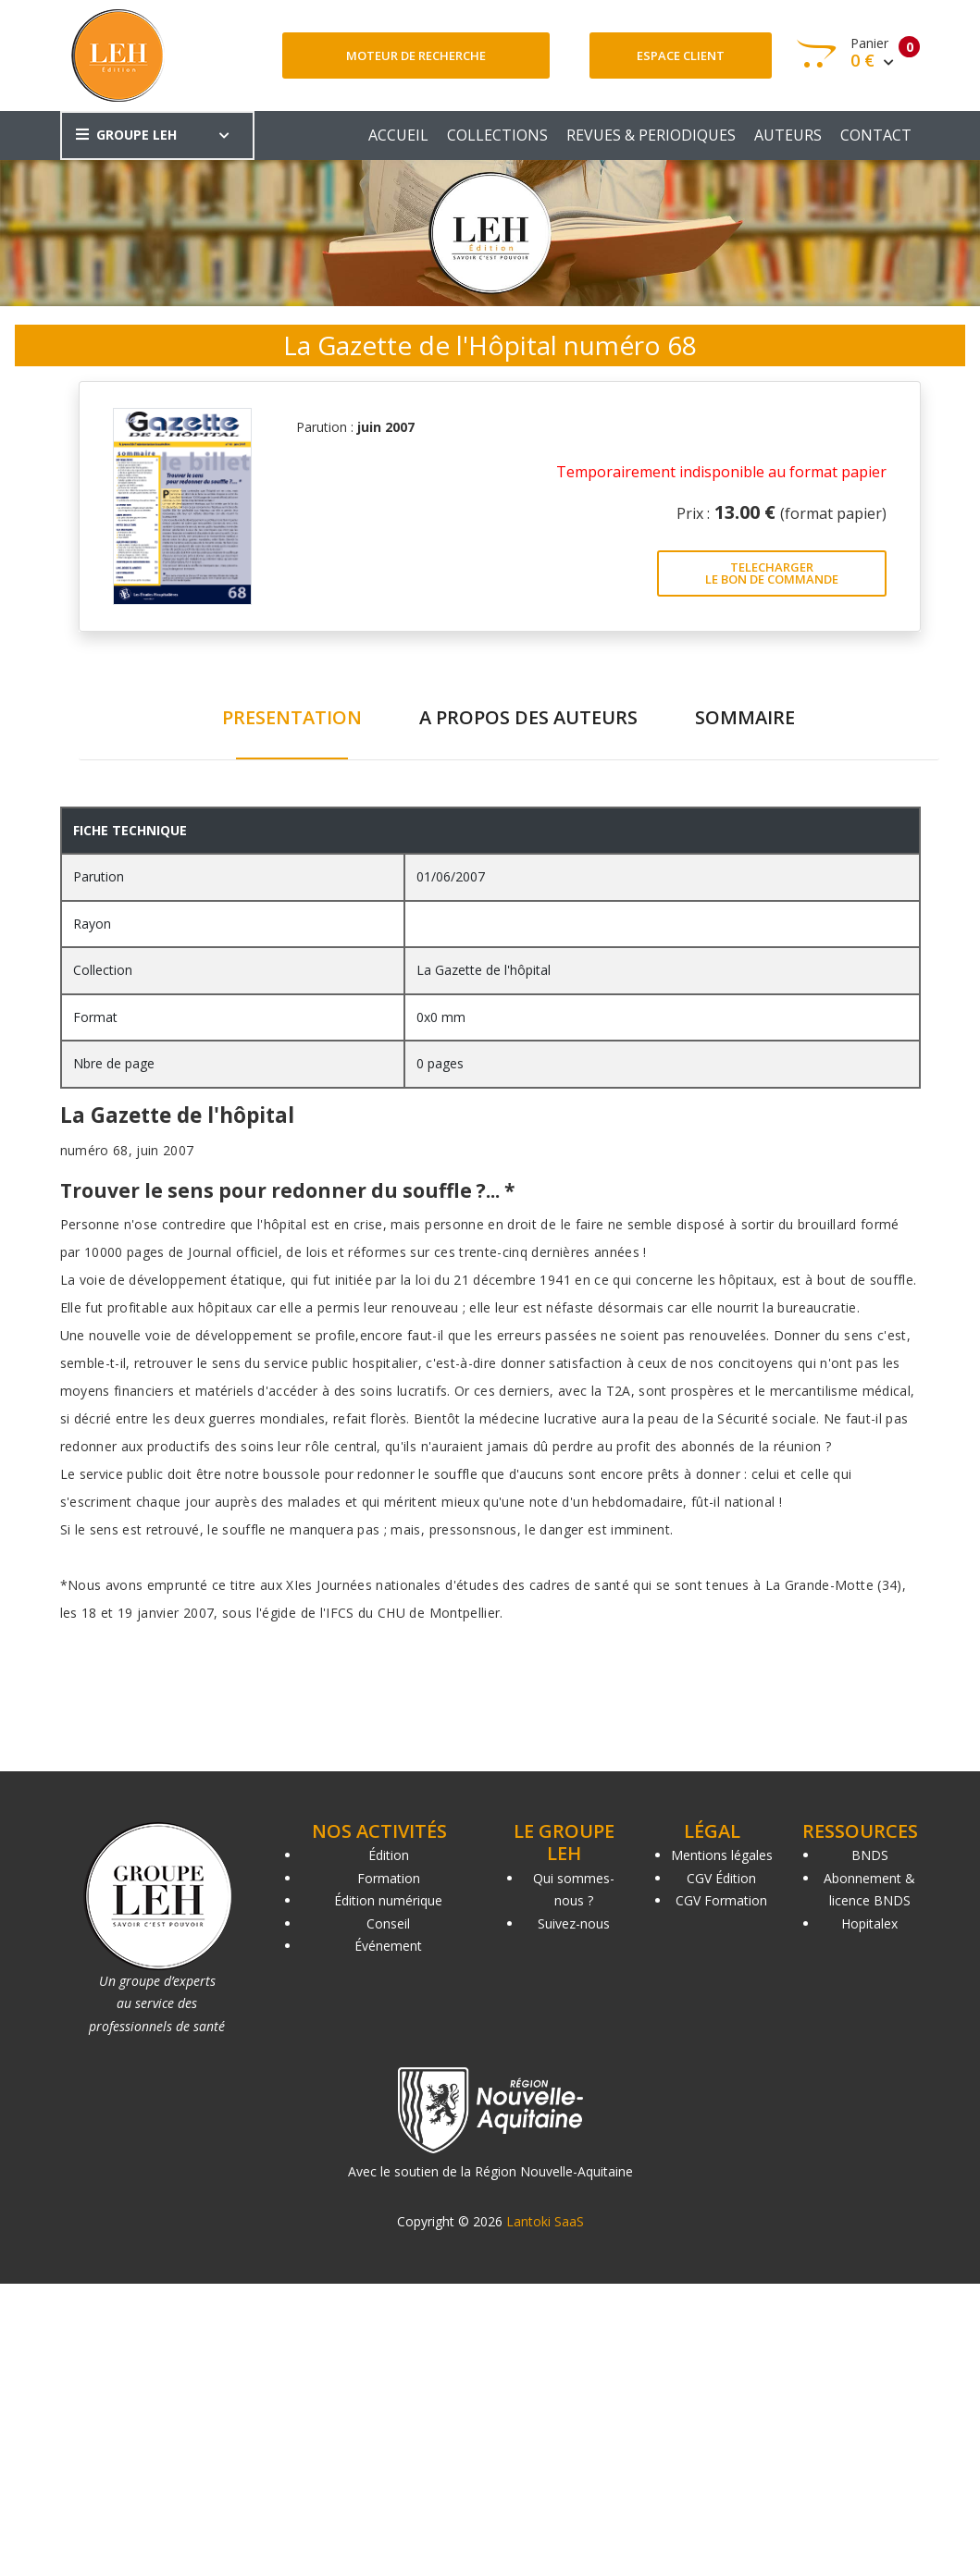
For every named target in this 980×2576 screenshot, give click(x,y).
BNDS (869, 1855)
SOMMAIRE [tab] (745, 717)
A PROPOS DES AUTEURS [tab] (528, 717)
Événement (388, 1945)
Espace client (681, 55)
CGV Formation (721, 1900)
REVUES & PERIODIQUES (651, 135)
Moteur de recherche (416, 55)
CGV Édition (721, 1878)
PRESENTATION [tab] (292, 717)
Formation (388, 1878)
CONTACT (876, 135)
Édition (388, 1855)
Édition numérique (388, 1900)
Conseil (388, 1923)
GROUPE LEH (126, 134)
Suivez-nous (574, 1923)
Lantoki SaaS (545, 2221)
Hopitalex (869, 1923)
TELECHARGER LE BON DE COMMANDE (771, 573)
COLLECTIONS (497, 135)
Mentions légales (722, 1855)
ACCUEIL (398, 135)
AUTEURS (788, 135)
